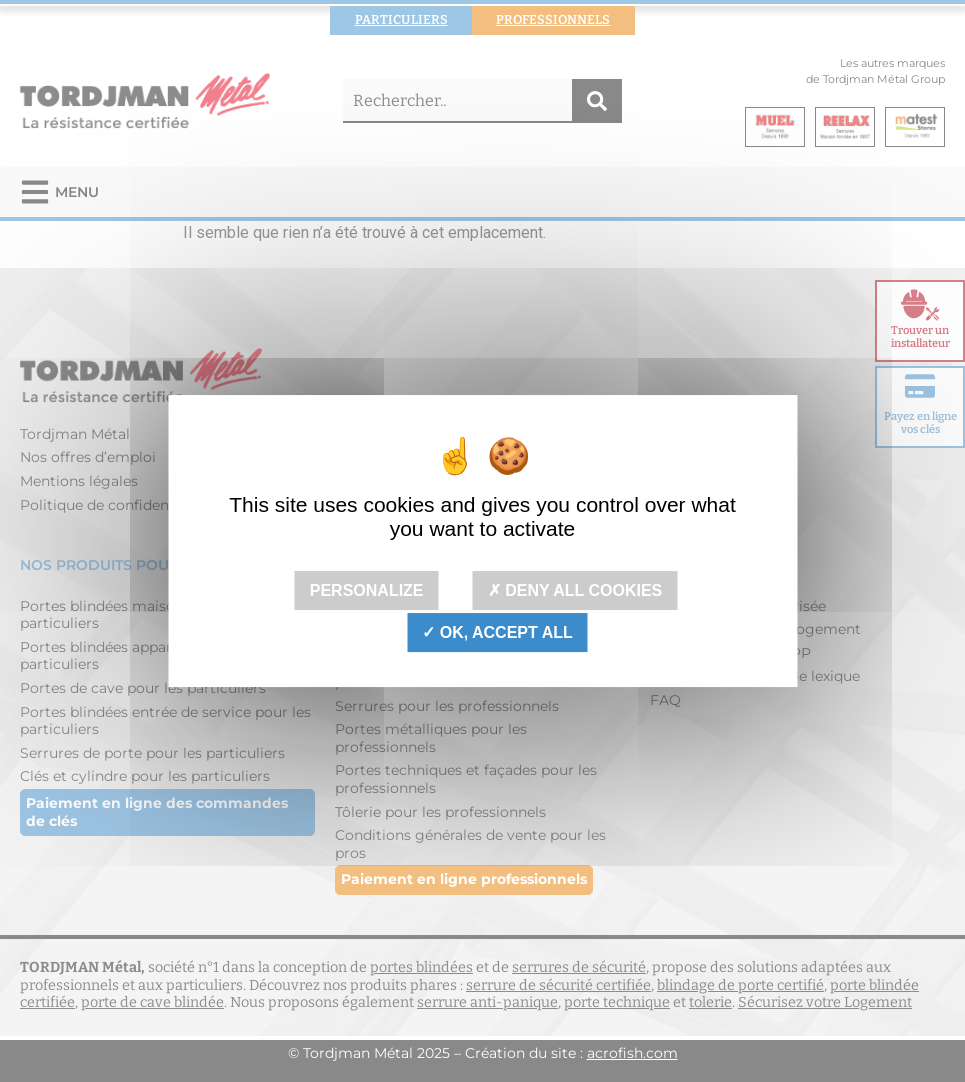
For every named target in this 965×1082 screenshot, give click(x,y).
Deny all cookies (575, 590)
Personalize (367, 590)
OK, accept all (497, 632)
